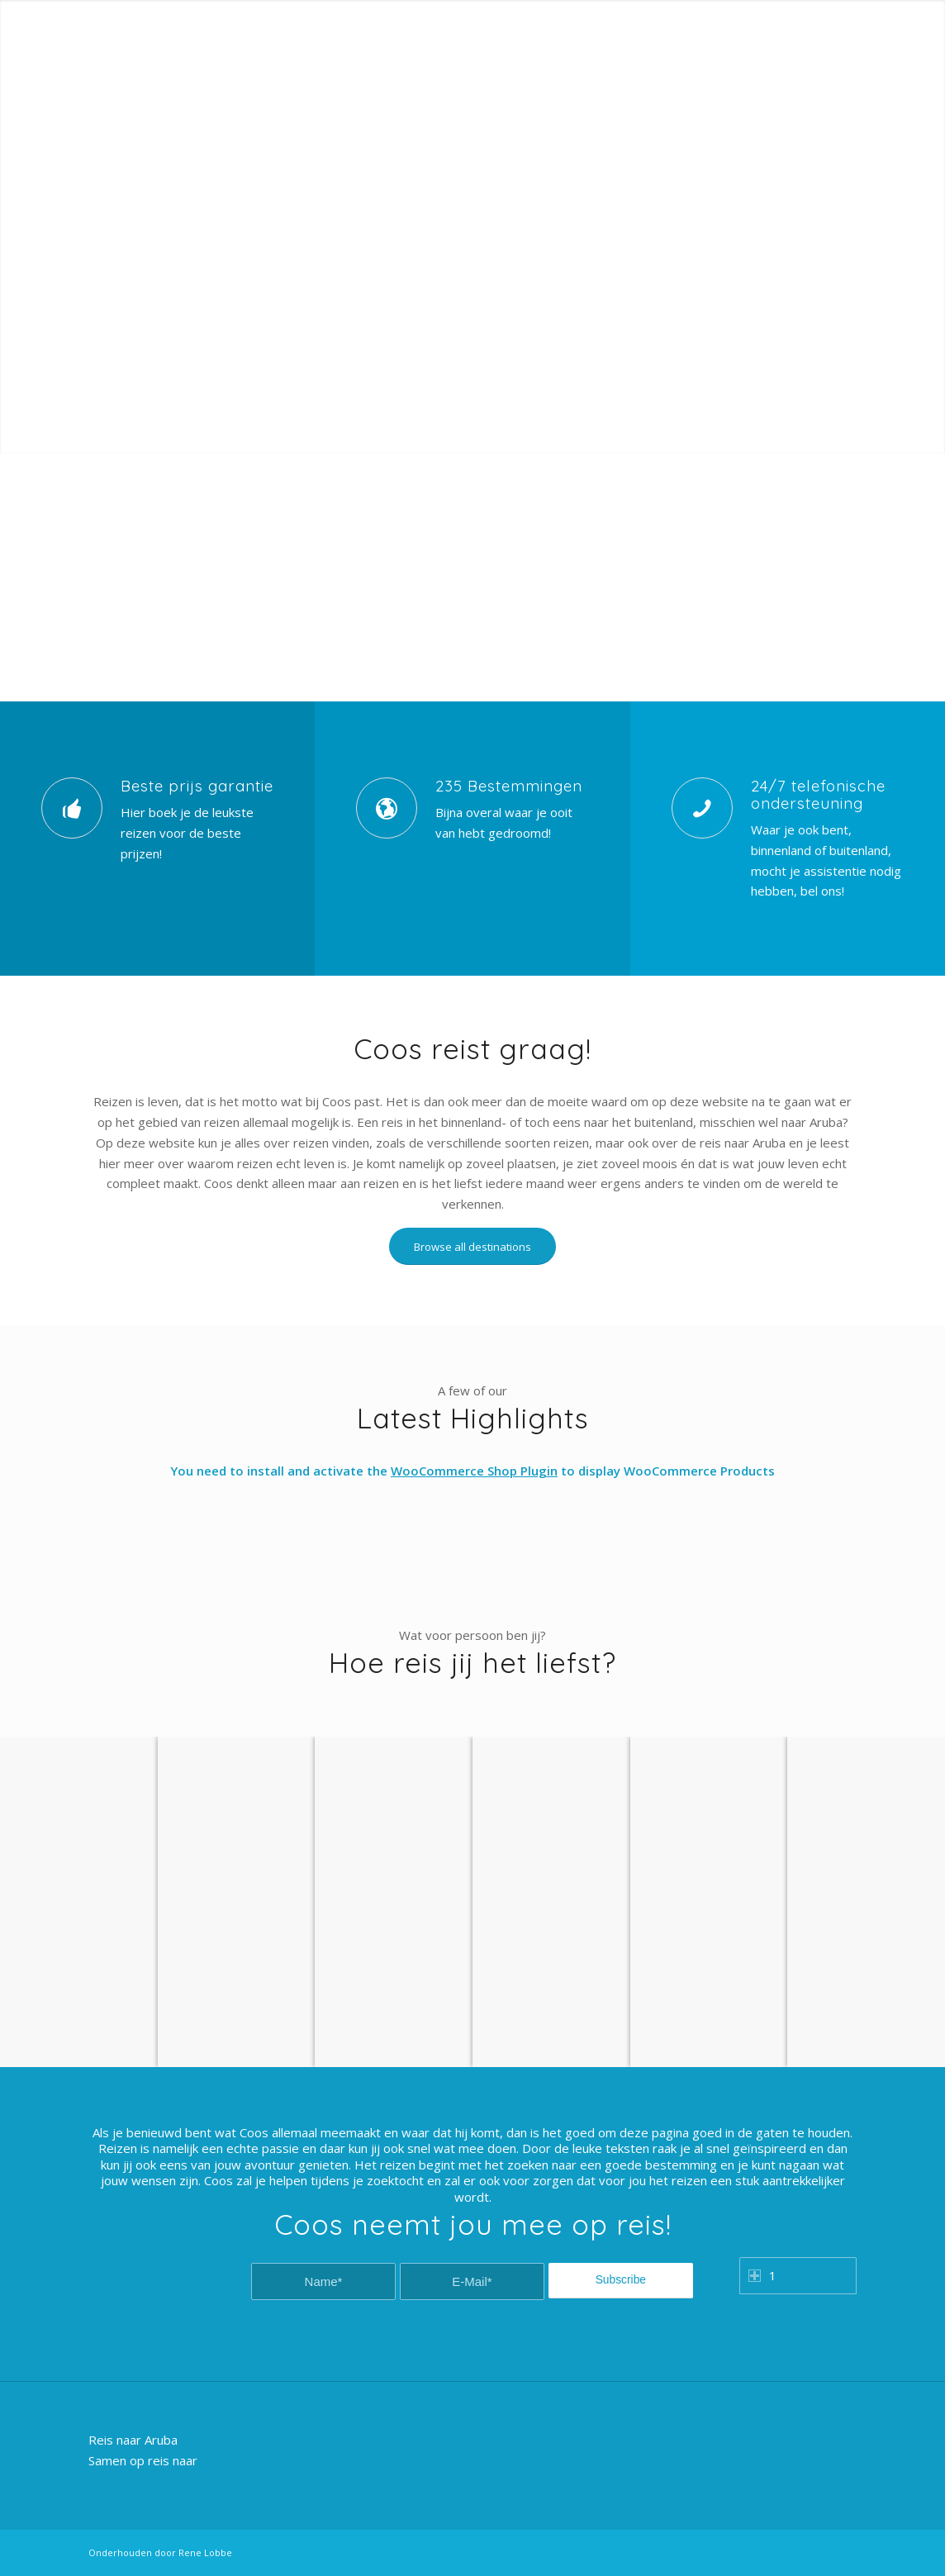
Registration (828, 12)
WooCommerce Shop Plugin (474, 1470)
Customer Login (746, 12)
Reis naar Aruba (133, 2439)
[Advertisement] (472, 577)
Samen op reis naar (142, 2460)
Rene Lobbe (205, 2552)
